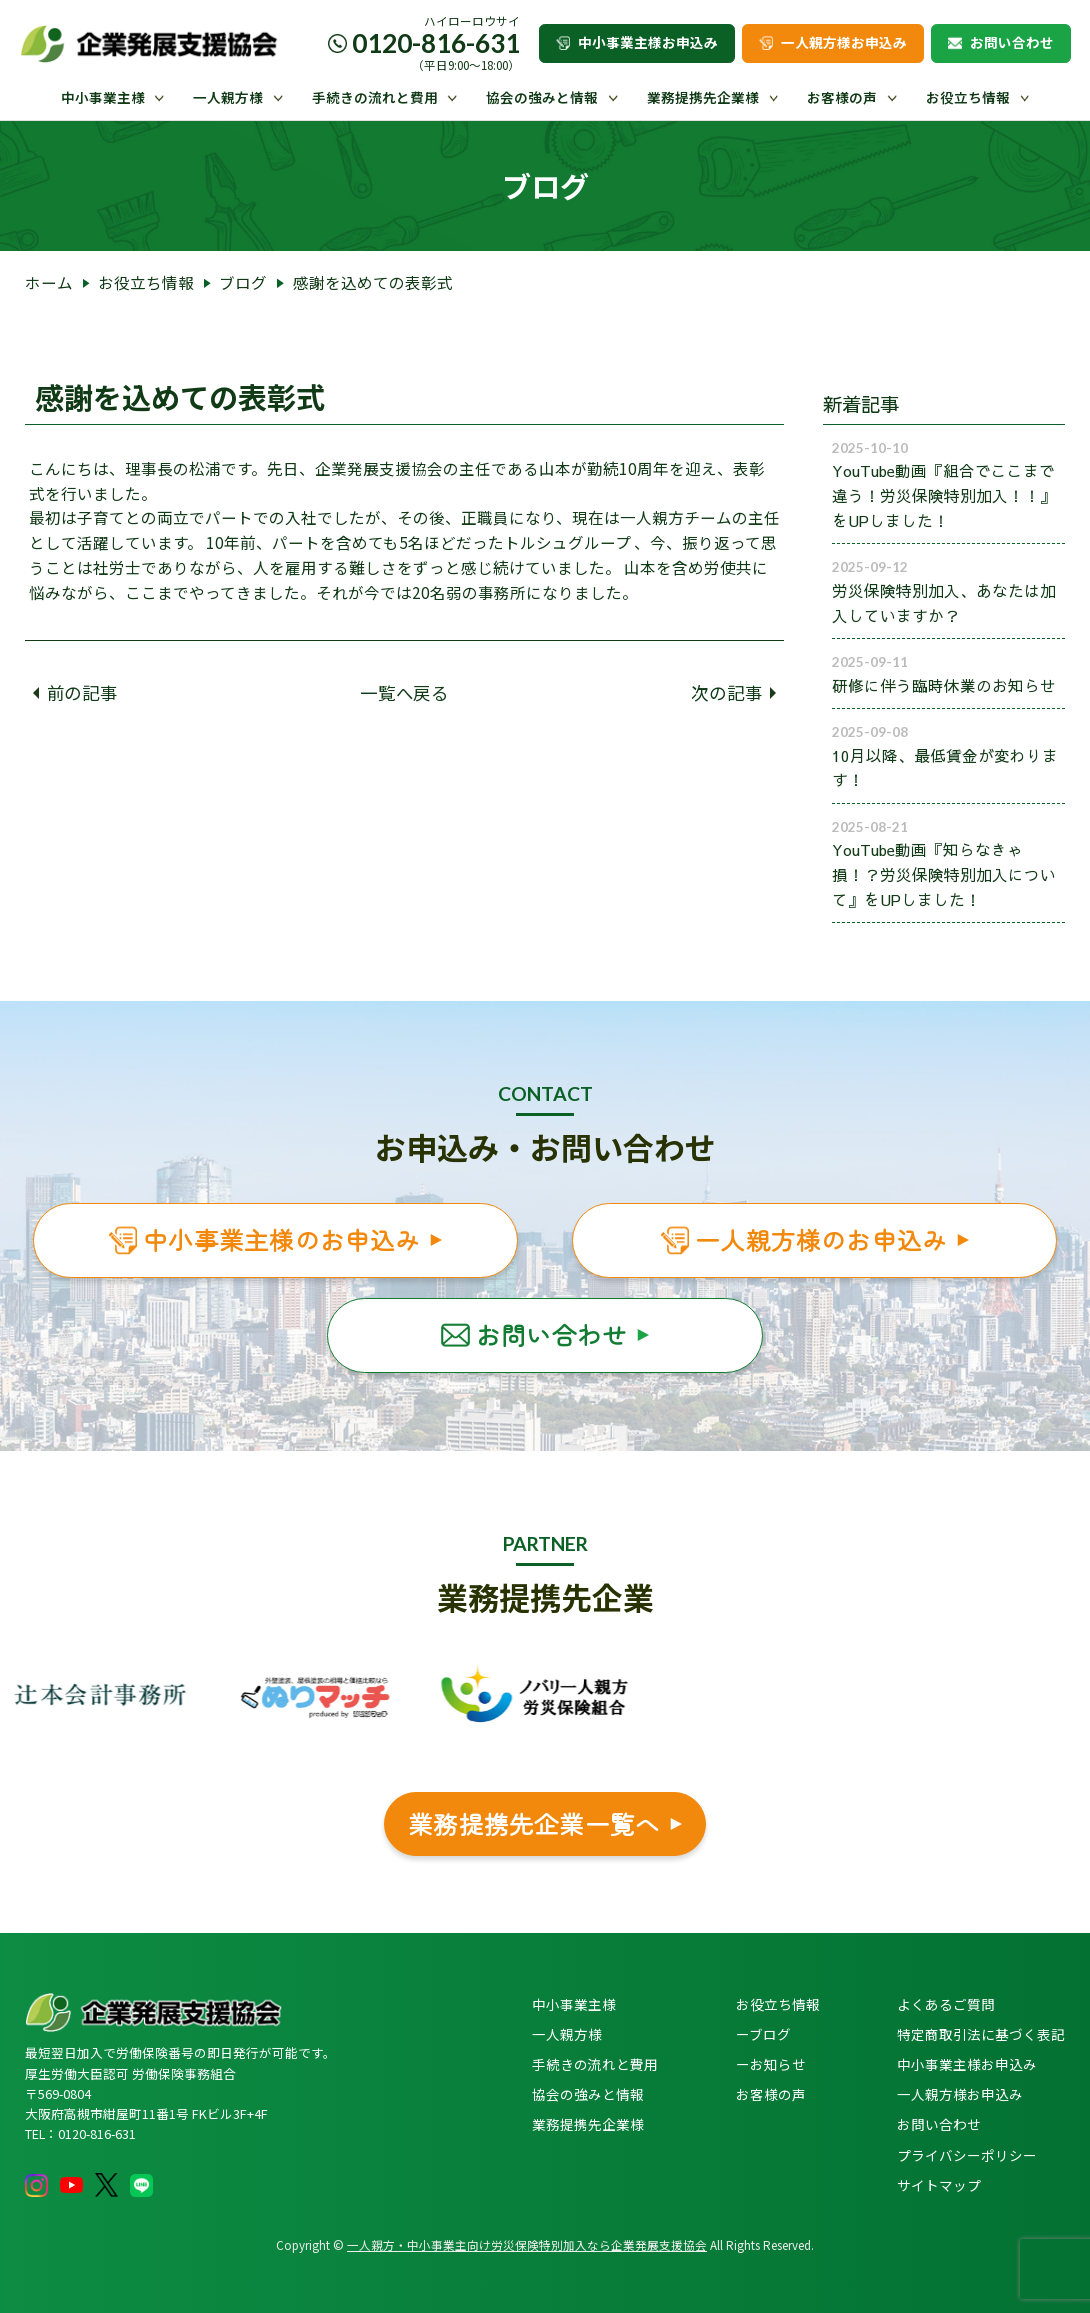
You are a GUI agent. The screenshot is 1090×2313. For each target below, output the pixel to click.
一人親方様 (228, 97)
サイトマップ (939, 2185)
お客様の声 (842, 97)
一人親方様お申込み (833, 42)
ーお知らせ (771, 2064)
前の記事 (75, 692)
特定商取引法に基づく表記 (981, 2034)
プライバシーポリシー (967, 2155)
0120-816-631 (436, 43)
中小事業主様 (103, 97)
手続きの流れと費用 (375, 97)
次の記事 (733, 692)
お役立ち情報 (968, 97)
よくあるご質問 (946, 2004)
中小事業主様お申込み (637, 42)
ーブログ (763, 2034)
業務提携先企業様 (703, 97)
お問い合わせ (1001, 42)
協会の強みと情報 (542, 97)
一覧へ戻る (404, 692)
